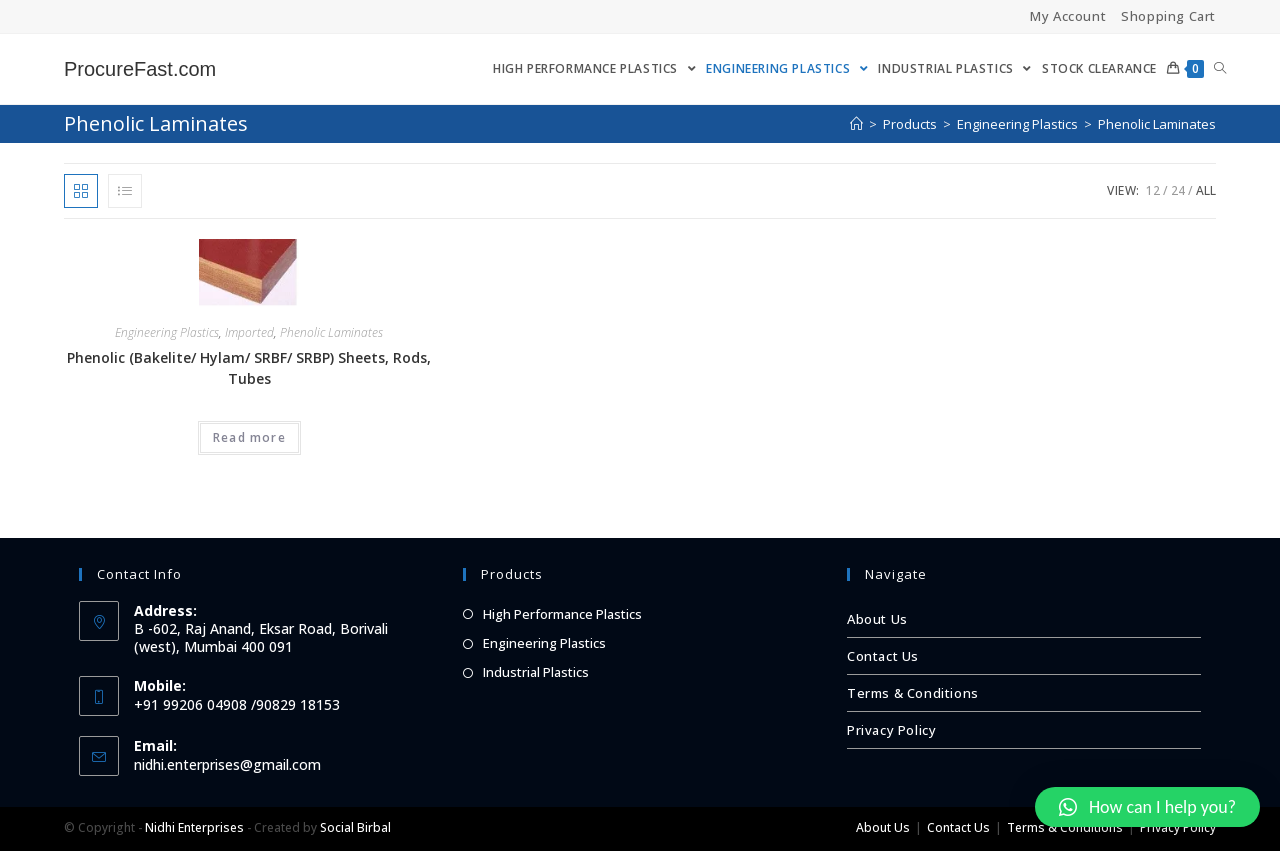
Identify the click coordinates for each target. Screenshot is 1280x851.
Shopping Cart (1168, 16)
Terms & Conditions (913, 693)
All (1206, 190)
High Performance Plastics (562, 614)
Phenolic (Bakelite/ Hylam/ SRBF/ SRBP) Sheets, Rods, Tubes (249, 368)
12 (1153, 190)
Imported (249, 332)
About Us (877, 619)
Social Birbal (355, 827)
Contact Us (883, 656)
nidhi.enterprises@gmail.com (227, 764)
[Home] (856, 124)
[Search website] (1220, 69)
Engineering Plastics (167, 332)
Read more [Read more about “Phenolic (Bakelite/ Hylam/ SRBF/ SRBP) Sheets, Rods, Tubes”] (249, 437)
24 (1178, 190)
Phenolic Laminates (331, 332)
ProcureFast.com (140, 69)
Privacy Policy (891, 730)
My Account (1068, 16)
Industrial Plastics (536, 672)
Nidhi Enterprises (194, 827)
